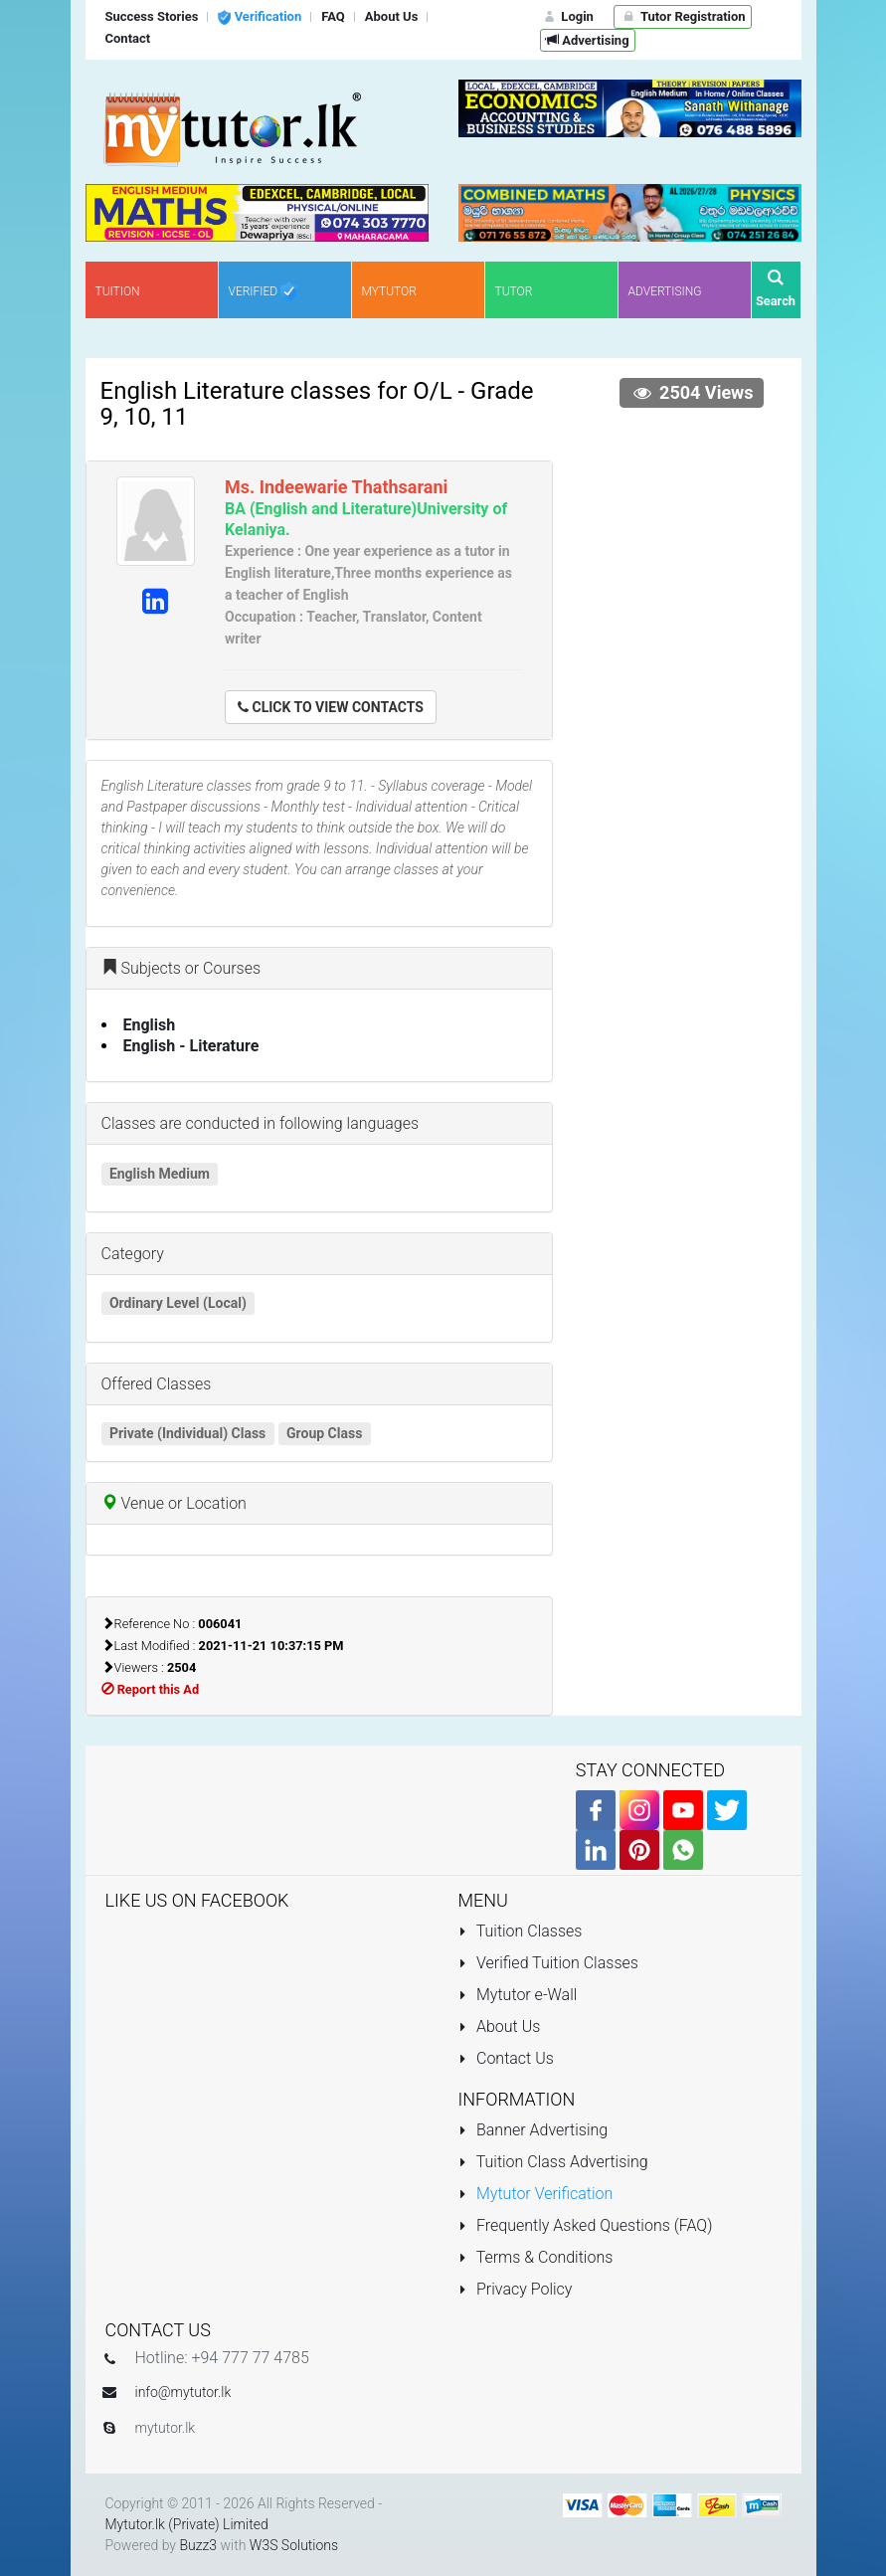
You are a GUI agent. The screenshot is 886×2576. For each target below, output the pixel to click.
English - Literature (191, 1045)
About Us (499, 2026)
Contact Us (506, 2058)
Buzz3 (198, 2545)
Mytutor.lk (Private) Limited (186, 2524)
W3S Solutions (294, 2545)
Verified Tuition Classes (548, 1962)
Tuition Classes (520, 1931)
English (149, 1024)
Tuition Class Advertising (553, 2161)
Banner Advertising (533, 2129)
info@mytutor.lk (183, 2392)
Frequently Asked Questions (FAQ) (585, 2225)
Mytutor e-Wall (518, 1994)
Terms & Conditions (536, 2257)
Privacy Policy (515, 2289)
